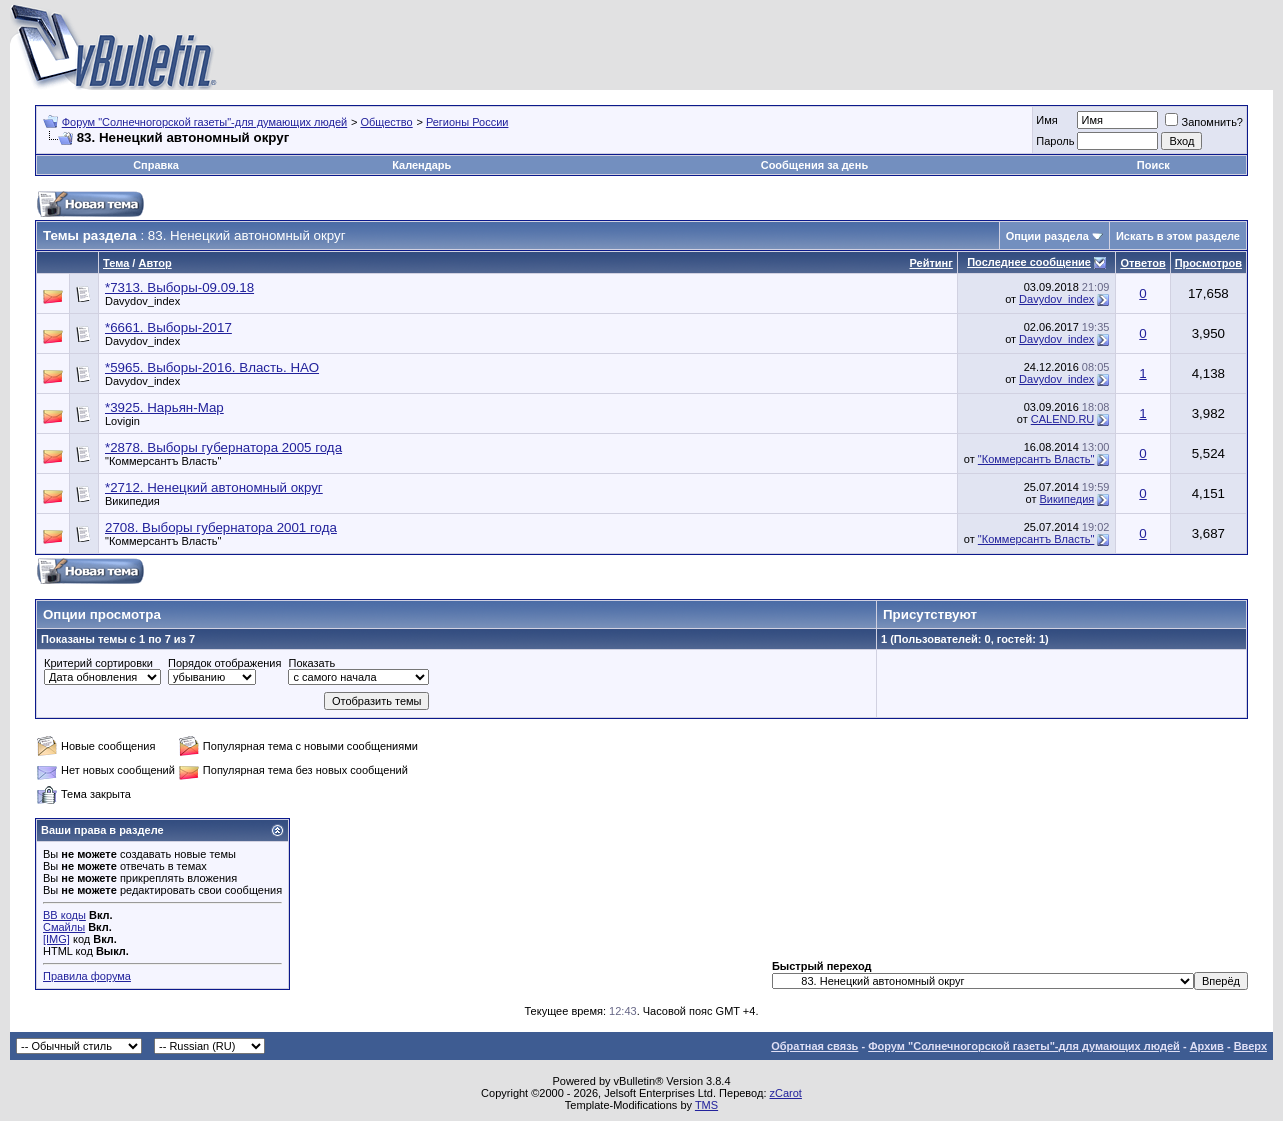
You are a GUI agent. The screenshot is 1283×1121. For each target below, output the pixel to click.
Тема (116, 263)
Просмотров (1208, 263)
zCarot (786, 1093)
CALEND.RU (1063, 419)
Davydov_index (142, 301)
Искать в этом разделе (1178, 236)
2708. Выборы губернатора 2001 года (221, 527)
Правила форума (87, 976)
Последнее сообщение (1029, 262)
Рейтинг (931, 263)
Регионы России (467, 122)
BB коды (64, 915)
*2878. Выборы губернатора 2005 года (223, 447)
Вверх (1250, 1046)
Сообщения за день (814, 165)
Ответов (1142, 263)
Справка (156, 165)
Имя (1046, 120)
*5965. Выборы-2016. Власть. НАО (212, 367)
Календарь (421, 165)
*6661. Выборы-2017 (168, 327)
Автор (154, 263)
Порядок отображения (224, 663)
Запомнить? (1204, 122)
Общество (386, 122)
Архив (1207, 1046)
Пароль (1055, 141)
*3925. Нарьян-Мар (164, 407)
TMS (706, 1105)
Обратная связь (814, 1046)
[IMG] (56, 939)
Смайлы (64, 927)
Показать (311, 663)
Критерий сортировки (98, 663)
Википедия (132, 501)
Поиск (1153, 165)
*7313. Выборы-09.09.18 (179, 287)
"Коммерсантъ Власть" (163, 461)
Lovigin (122, 421)
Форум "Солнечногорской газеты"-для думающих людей (205, 122)
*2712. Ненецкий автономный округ (214, 487)
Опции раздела (1047, 236)
